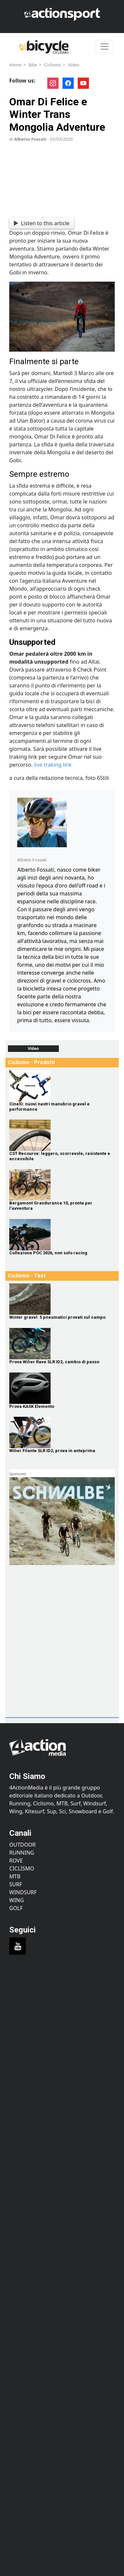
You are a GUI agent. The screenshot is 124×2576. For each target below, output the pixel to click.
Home (15, 65)
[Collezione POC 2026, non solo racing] (62, 1234)
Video (73, 65)
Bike (32, 65)
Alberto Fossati (30, 139)
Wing (16, 1900)
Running (21, 1852)
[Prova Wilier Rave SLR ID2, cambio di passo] (62, 1343)
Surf (15, 1884)
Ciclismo (52, 65)
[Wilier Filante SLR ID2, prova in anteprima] (62, 1432)
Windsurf (23, 1892)
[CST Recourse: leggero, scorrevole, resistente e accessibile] (62, 1135)
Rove (16, 1860)
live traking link (53, 764)
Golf (16, 1908)
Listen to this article (41, 223)
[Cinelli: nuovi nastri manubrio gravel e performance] (62, 1085)
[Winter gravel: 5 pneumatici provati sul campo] (62, 1299)
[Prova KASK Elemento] (62, 1388)
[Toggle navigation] (104, 46)
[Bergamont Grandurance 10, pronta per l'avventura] (62, 1185)
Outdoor (22, 1844)
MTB (15, 1876)
